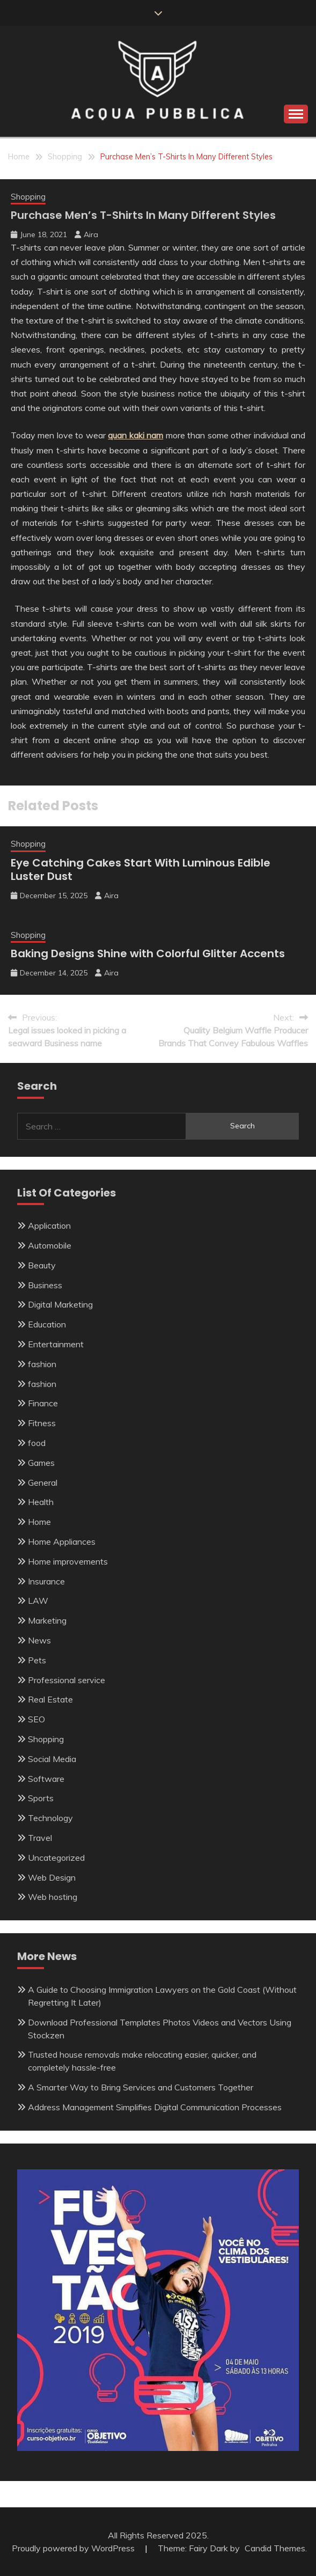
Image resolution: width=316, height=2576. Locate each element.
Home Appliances (61, 1541)
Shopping (28, 197)
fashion (42, 1364)
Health (41, 1501)
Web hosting (52, 1896)
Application (49, 1225)
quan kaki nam (135, 435)
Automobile (49, 1245)
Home (39, 1521)
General (42, 1482)
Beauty (42, 1265)
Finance (43, 1403)
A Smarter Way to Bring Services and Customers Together (140, 2087)
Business (45, 1285)
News (39, 1640)
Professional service (66, 1680)
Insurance (46, 1581)
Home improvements (68, 1561)
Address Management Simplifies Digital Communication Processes (155, 2107)
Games (41, 1462)
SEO (36, 1719)
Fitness (42, 1423)
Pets (37, 1660)
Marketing (47, 1620)
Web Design (52, 1877)
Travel (40, 1837)
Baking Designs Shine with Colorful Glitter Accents (148, 953)
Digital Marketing (60, 1304)
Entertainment (56, 1344)
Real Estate (50, 1699)
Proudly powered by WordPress (74, 2548)
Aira (91, 234)
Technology (50, 1817)
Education (47, 1324)
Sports (41, 1798)
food (37, 1442)
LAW (38, 1600)
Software (46, 1778)
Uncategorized (56, 1857)
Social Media (52, 1758)
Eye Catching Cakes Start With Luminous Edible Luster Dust (140, 869)
